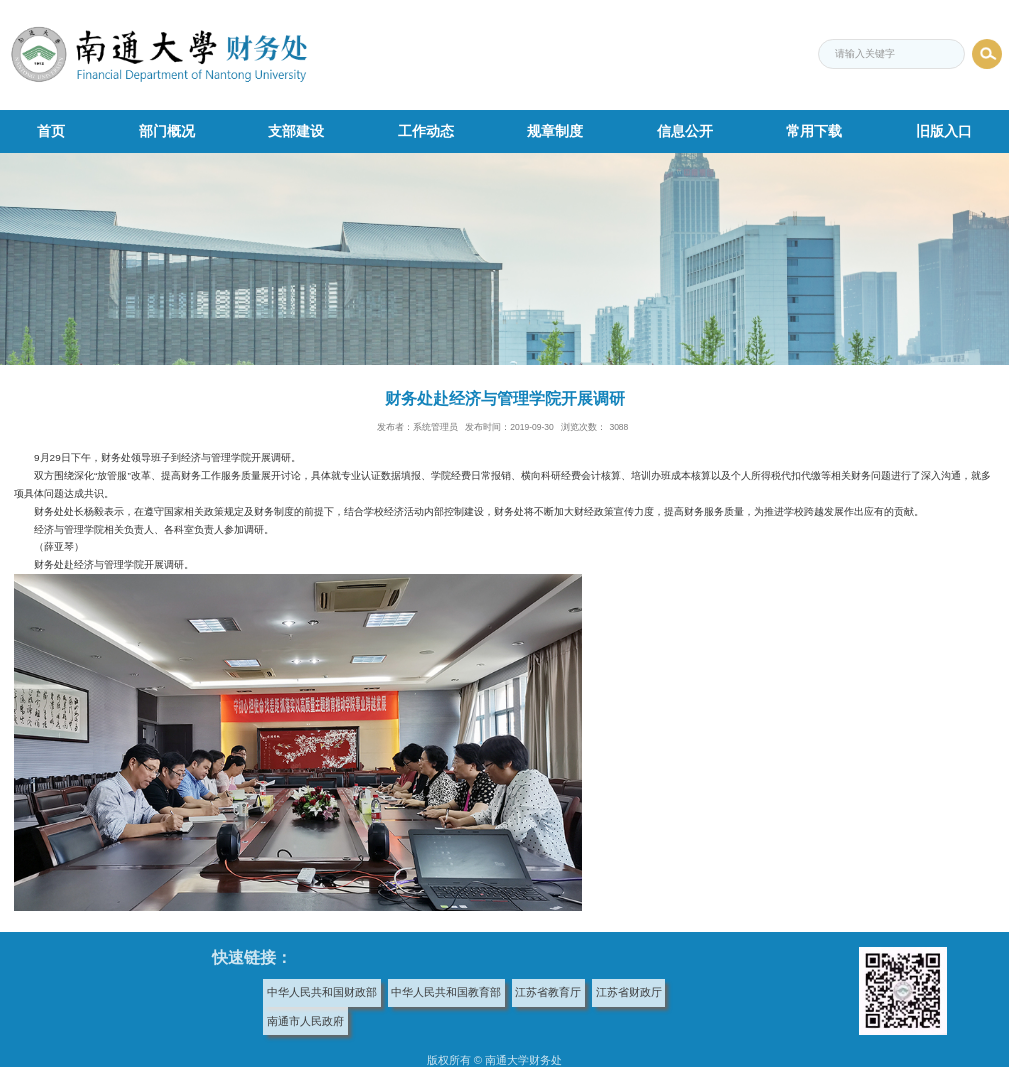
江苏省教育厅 (548, 992)
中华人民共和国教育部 (446, 992)
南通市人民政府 (305, 1021)
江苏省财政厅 (629, 992)
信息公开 (685, 131)
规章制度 (555, 131)
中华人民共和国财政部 (322, 992)
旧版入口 (944, 131)
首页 (51, 131)
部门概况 (167, 131)
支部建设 (296, 131)
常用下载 (814, 131)
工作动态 (426, 131)
